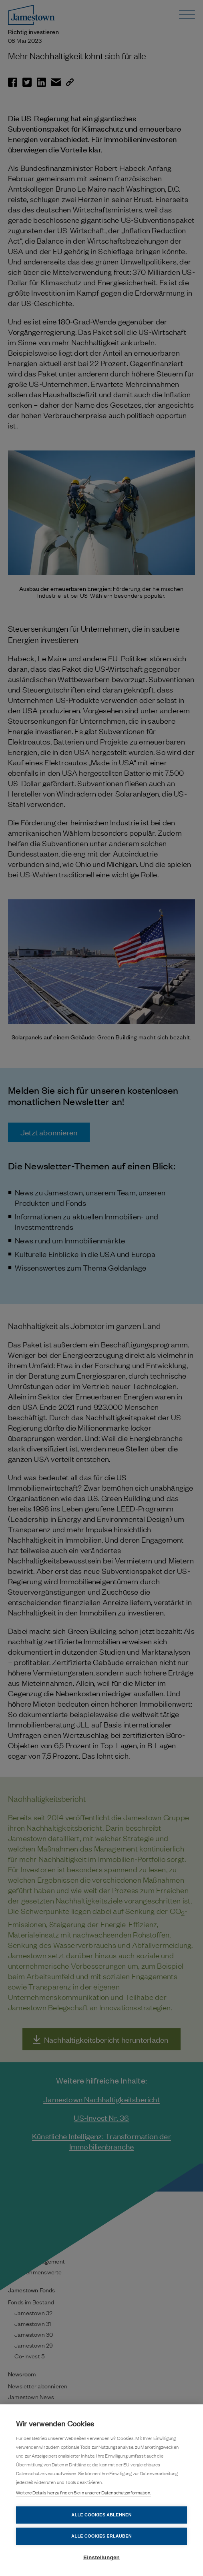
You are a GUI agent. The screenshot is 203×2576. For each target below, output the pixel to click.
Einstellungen (101, 2557)
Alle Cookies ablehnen (101, 2514)
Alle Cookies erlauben (101, 2536)
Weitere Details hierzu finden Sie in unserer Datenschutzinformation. (83, 2492)
